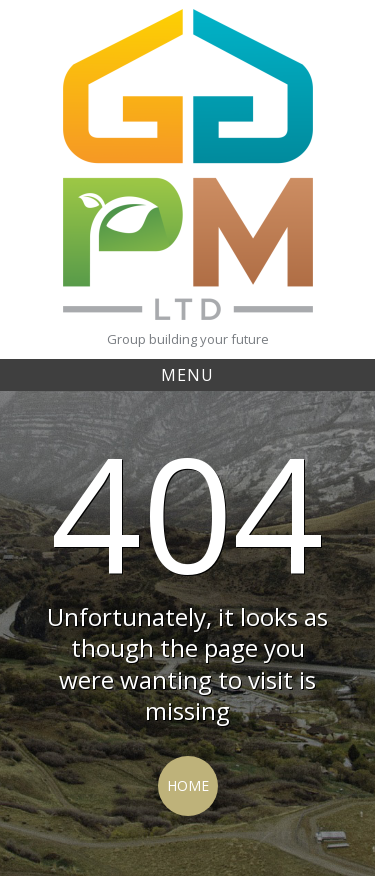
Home (188, 785)
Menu (187, 375)
